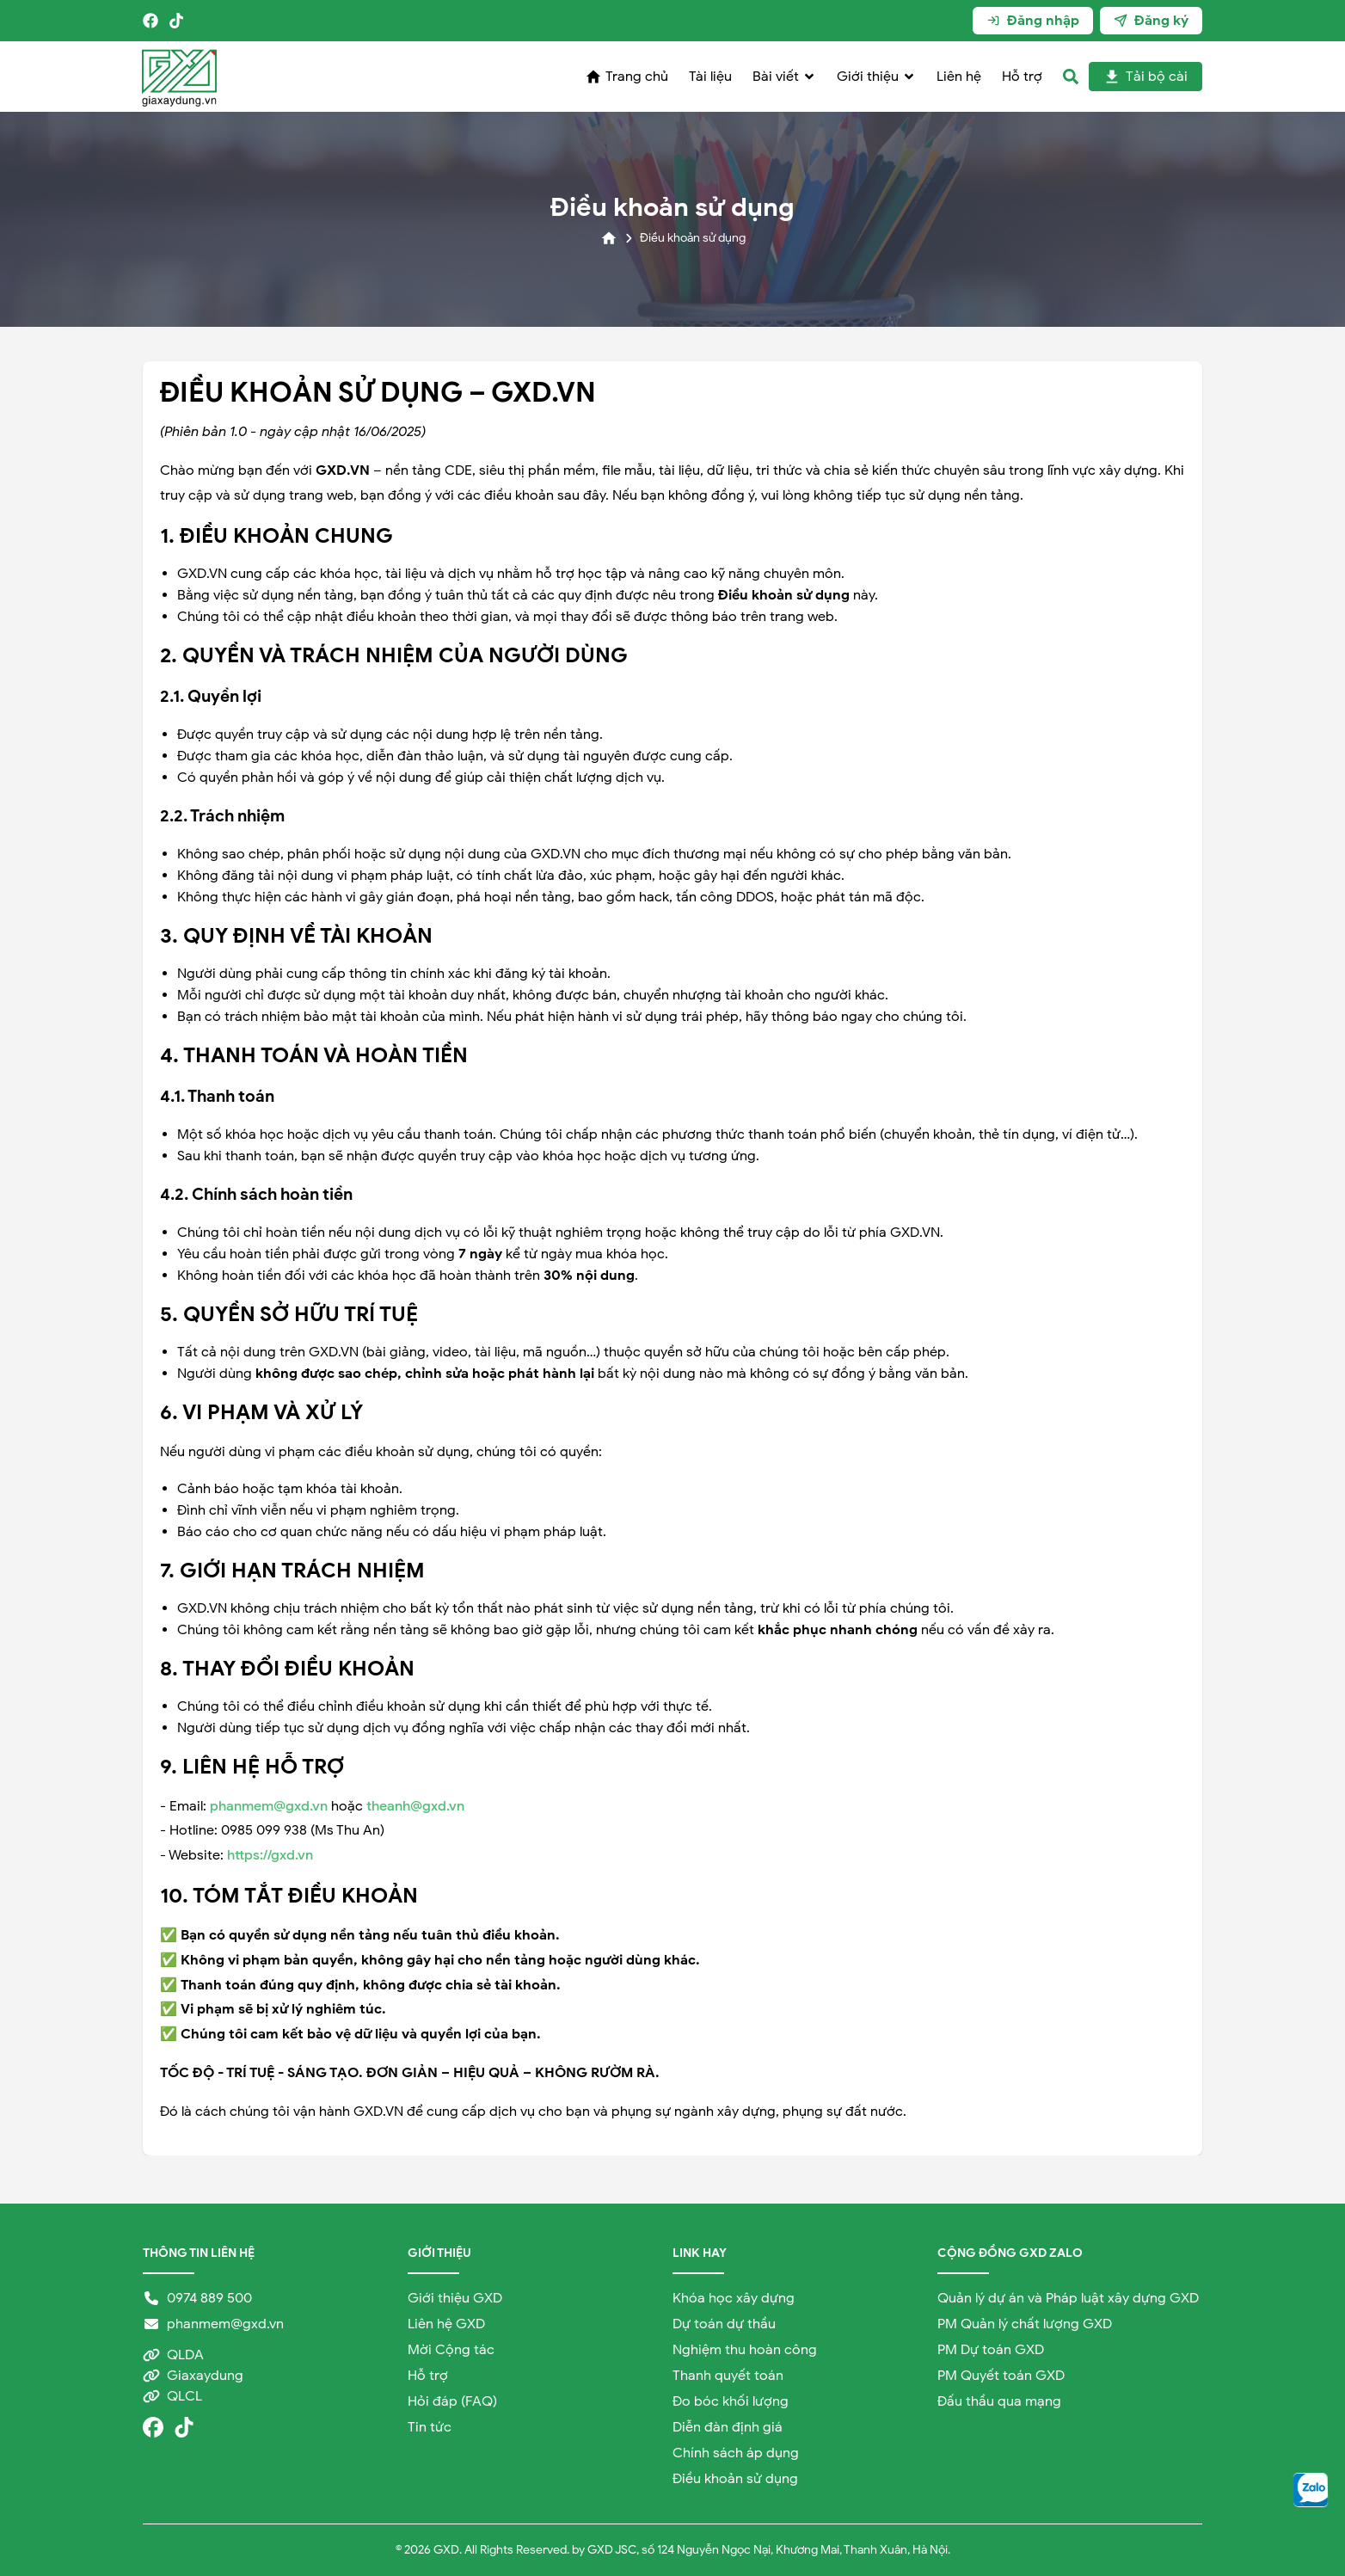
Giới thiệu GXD (455, 2298)
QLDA (173, 2355)
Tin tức (429, 2427)
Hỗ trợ (1022, 76)
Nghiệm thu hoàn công (744, 2349)
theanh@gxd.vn (415, 1806)
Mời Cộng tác (451, 2349)
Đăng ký (1151, 20)
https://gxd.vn (270, 1855)
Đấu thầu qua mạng (999, 2401)
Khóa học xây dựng (733, 2298)
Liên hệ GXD (446, 2324)
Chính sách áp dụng (735, 2453)
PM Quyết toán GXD (1001, 2375)
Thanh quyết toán (727, 2375)
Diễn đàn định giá (727, 2427)
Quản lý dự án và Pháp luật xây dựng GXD (1068, 2298)
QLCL (172, 2396)
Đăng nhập (1032, 20)
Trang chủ (626, 76)
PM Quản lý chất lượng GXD (1024, 2324)
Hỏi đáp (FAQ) (452, 2401)
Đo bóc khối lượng (730, 2401)
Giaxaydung (193, 2375)
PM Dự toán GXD (990, 2349)
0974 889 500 (197, 2298)
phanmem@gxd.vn (269, 1806)
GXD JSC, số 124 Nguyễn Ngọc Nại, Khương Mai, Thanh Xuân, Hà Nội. (768, 2549)
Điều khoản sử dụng (735, 2478)
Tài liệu (710, 76)
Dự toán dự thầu (724, 2324)
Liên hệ (959, 76)
